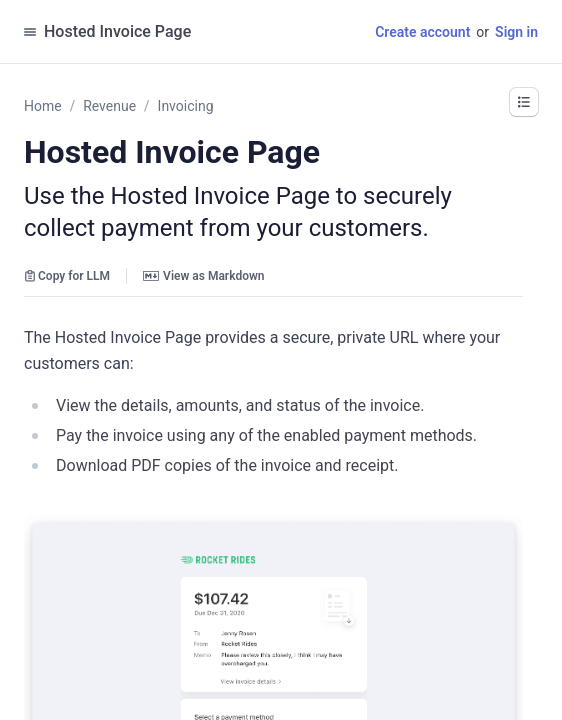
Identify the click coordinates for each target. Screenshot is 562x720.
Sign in (516, 32)
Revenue (109, 106)
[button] (524, 102)
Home (43, 106)
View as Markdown (203, 276)
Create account (422, 32)
